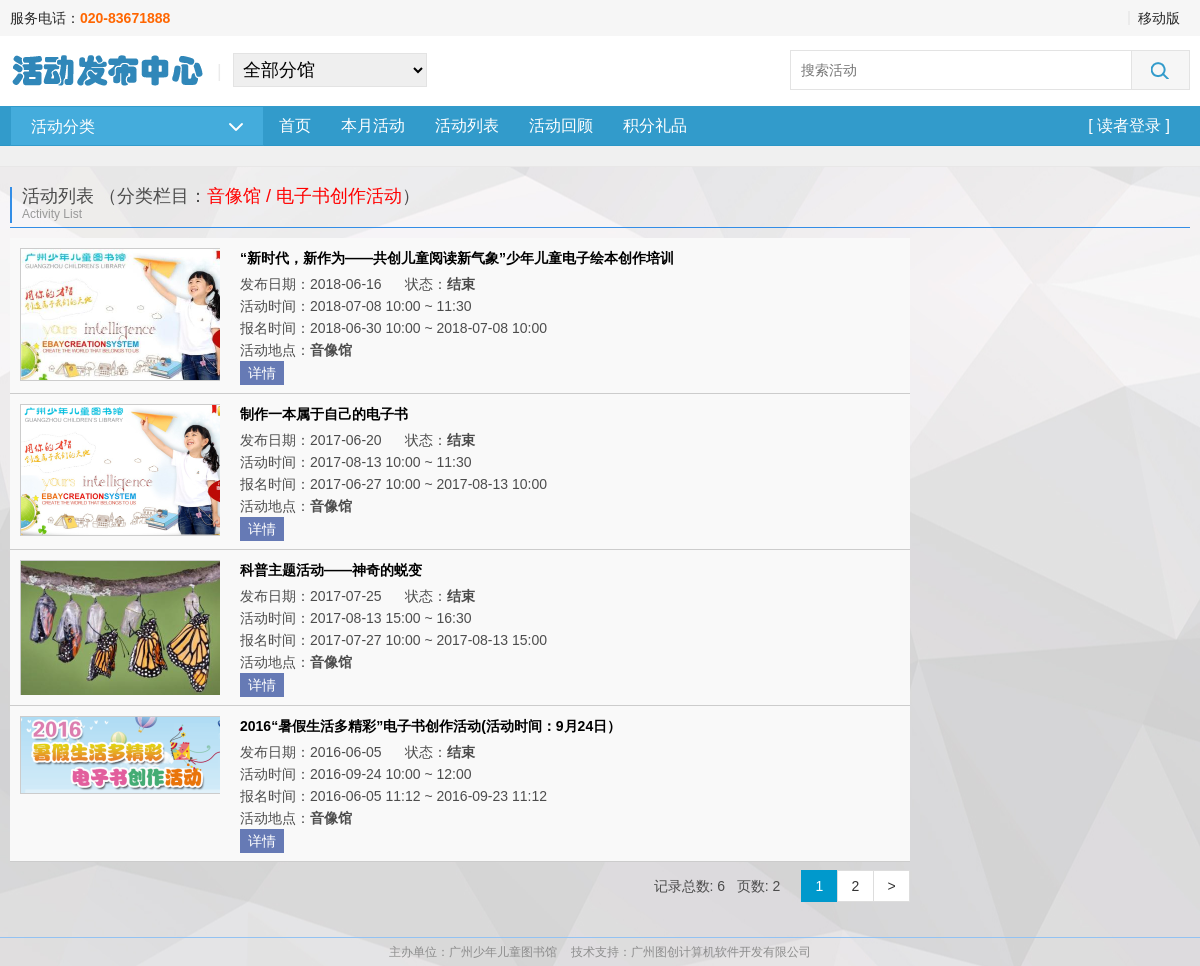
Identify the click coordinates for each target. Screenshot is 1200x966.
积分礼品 (655, 125)
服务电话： (90, 18)
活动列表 (467, 125)
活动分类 (137, 126)
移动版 (1159, 18)
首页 (295, 125)
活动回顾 (561, 125)
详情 (262, 373)
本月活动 (373, 125)
